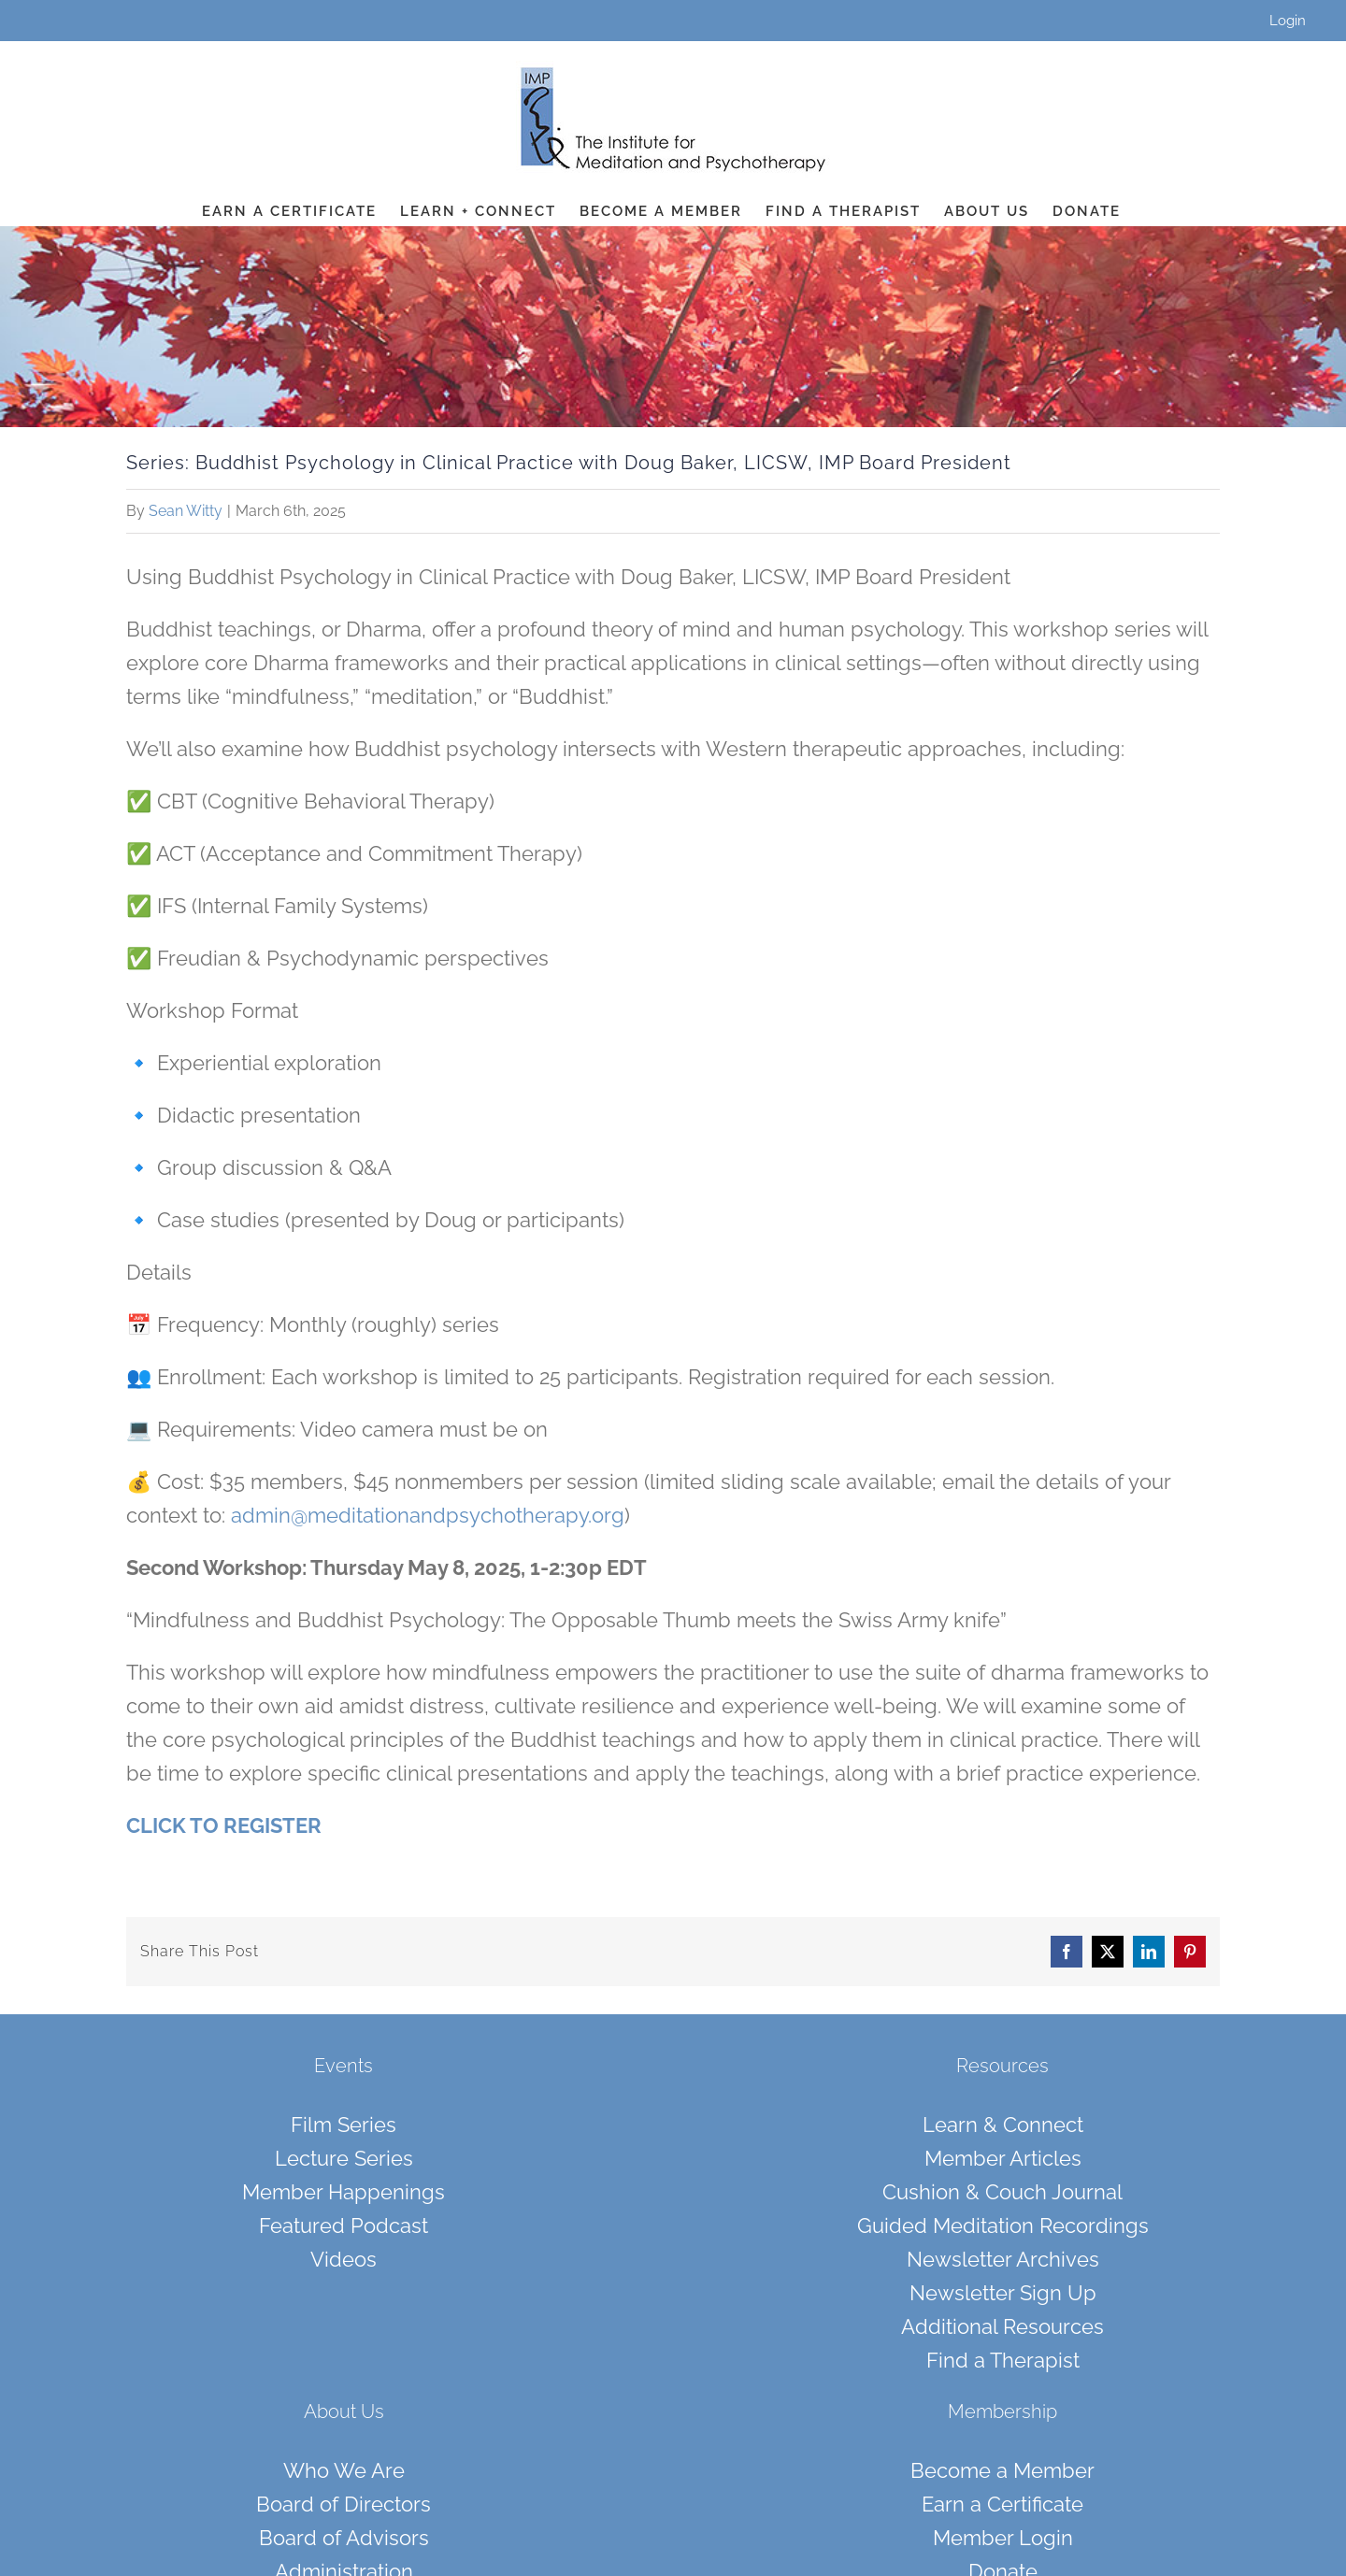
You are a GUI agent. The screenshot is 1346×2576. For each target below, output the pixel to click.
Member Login (1003, 2538)
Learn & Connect (1003, 2124)
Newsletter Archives (1003, 2259)
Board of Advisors (344, 2538)
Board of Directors (343, 2504)
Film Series (343, 2124)
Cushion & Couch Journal (1002, 2192)
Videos (343, 2259)
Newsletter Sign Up (1002, 2293)
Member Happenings (343, 2192)
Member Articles (1002, 2158)
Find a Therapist (1003, 2360)
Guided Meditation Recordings (1003, 2225)
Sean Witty (185, 511)
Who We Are (344, 2470)
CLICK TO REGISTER (224, 1825)
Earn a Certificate (1002, 2504)
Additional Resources (1002, 2326)
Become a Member (1002, 2470)
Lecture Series (344, 2158)
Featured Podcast (343, 2225)
